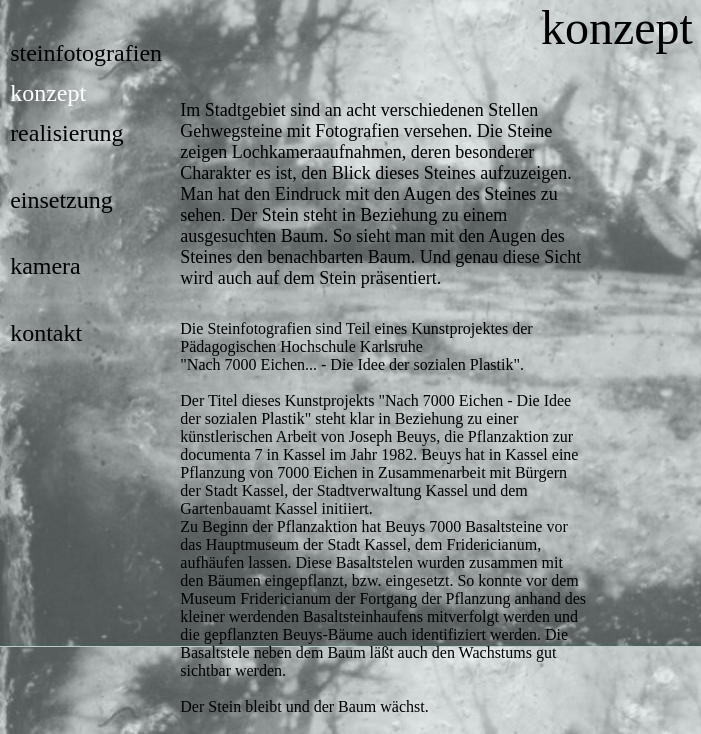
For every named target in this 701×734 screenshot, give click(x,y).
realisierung (66, 133)
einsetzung (61, 200)
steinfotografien (86, 53)
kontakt (46, 333)
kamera (45, 266)
